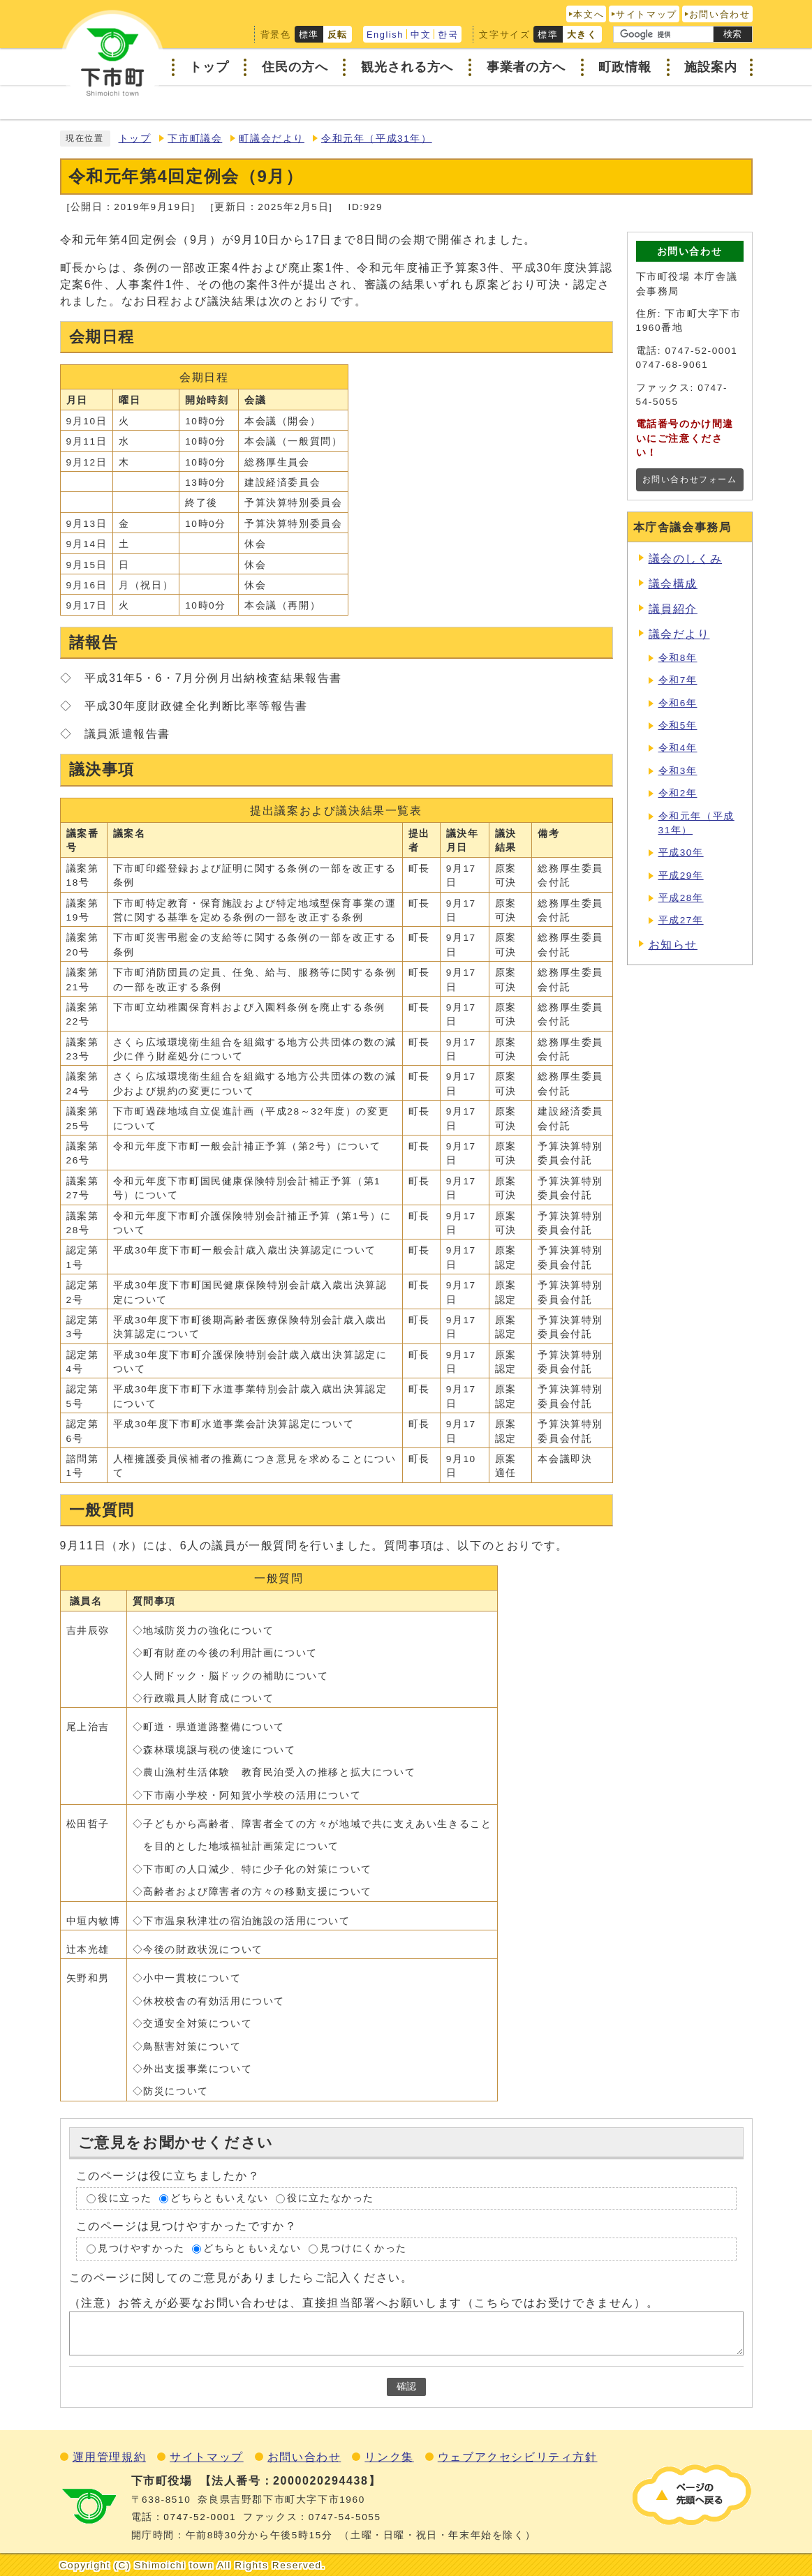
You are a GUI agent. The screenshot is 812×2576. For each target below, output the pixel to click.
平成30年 (681, 852)
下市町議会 (195, 138)
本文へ (588, 14)
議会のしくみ (686, 559)
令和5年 (677, 725)
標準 (309, 34)
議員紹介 (673, 609)
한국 (448, 34)
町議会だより (271, 138)
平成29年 (681, 875)
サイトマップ (646, 14)
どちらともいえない (219, 2198)
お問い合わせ (720, 14)
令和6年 (677, 703)
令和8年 (677, 658)
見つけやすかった (141, 2249)
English (385, 34)
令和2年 (677, 793)
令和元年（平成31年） (376, 138)
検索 (732, 34)
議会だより (679, 634)
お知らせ (673, 945)
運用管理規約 (110, 2457)
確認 (406, 2386)
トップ (135, 138)
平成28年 (681, 898)
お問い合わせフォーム (689, 479)
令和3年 (677, 771)
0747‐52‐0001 (199, 2517)
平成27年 (681, 920)
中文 (421, 34)
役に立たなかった (330, 2198)
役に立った (125, 2198)
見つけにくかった (363, 2249)
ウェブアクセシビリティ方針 (518, 2457)
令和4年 (677, 748)
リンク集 (388, 2457)
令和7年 (677, 680)
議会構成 (673, 584)
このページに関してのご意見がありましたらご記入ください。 (241, 2278)
